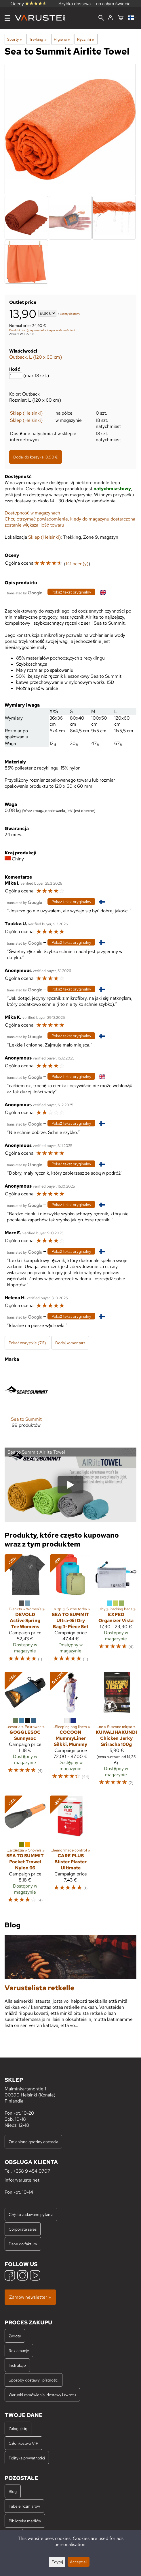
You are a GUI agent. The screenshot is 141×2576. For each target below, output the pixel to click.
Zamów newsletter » (30, 2297)
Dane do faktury (23, 2243)
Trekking (37, 39)
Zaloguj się (18, 2428)
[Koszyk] (120, 18)
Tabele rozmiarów (24, 2506)
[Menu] (7, 18)
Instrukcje (17, 2365)
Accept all (78, 2561)
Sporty (14, 39)
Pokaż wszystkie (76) (27, 1342)
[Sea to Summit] (26, 1402)
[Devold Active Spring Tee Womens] (25, 1610)
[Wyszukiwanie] (101, 18)
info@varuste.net (22, 2180)
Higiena (62, 39)
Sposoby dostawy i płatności (33, 2380)
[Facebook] (10, 2276)
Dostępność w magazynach (32, 513)
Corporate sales (23, 2229)
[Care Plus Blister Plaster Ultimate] (70, 1852)
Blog (13, 2491)
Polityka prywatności (27, 2458)
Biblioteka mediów (25, 2520)
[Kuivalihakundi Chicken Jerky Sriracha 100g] (116, 1731)
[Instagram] (22, 2276)
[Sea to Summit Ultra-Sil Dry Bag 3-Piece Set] (70, 1610)
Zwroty (15, 2336)
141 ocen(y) (77, 564)
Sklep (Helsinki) (26, 413)
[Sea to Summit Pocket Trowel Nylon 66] (25, 1852)
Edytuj (57, 2561)
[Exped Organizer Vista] (116, 1610)
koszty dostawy (70, 314)
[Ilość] (15, 375)
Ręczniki (85, 39)
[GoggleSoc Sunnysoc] (25, 1731)
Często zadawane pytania (31, 2214)
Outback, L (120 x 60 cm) (35, 357)
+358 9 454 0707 (31, 2171)
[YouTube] (35, 2276)
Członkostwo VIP (23, 2443)
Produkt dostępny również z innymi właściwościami (42, 330)
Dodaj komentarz (70, 1342)
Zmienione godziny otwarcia (33, 2141)
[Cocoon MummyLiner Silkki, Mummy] (70, 1731)
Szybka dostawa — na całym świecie (94, 4)
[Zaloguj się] (110, 17)
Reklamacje (19, 2350)
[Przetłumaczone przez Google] (24, 592)
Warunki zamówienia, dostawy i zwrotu (42, 2394)
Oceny (28, 4)
